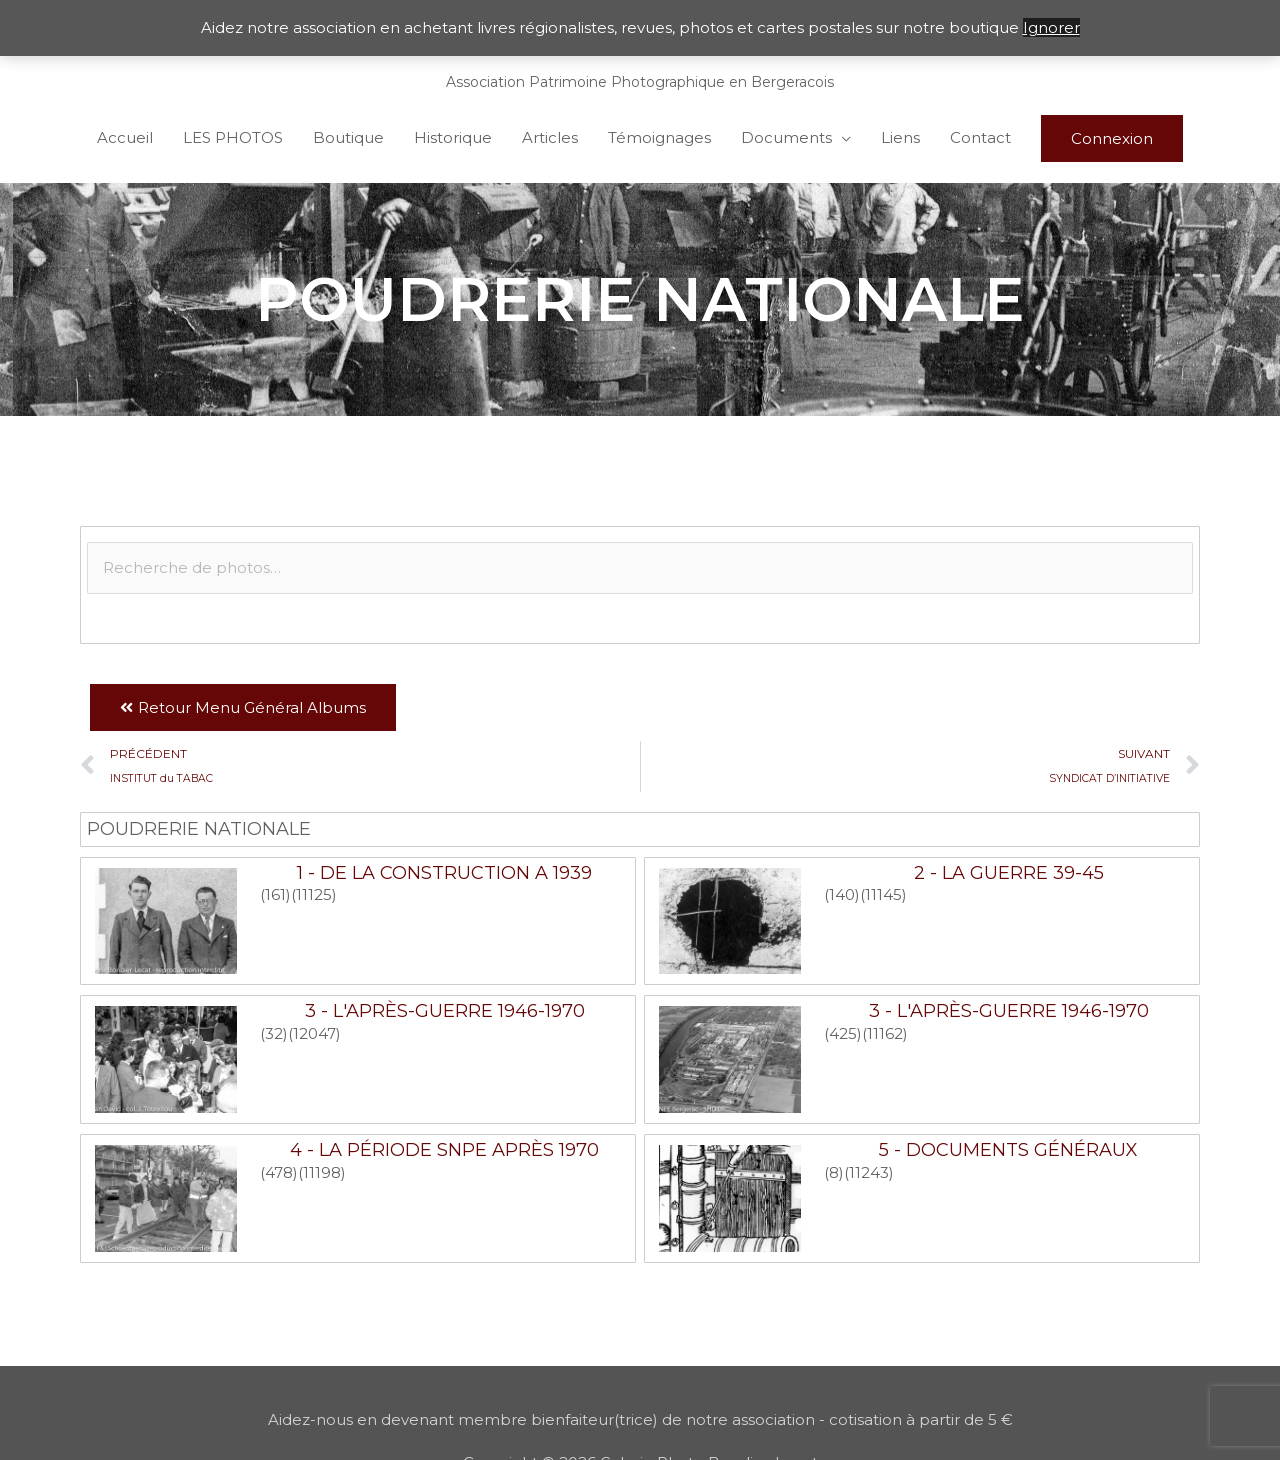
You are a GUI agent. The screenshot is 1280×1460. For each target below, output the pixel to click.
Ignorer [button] (1051, 27)
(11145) (883, 894)
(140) (842, 894)
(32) (274, 1033)
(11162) (885, 1033)
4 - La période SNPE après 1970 (444, 1150)
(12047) (314, 1033)
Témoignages (659, 137)
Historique (453, 137)
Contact (980, 137)
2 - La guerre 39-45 (1009, 873)
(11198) (322, 1172)
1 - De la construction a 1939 (444, 873)
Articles (550, 137)
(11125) (314, 894)
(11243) (869, 1172)
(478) (279, 1172)
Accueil (125, 137)
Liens (900, 137)
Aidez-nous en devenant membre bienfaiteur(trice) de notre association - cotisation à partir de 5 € (640, 1419)
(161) (275, 894)
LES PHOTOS (233, 137)
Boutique (348, 137)
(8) (834, 1172)
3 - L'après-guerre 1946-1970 (445, 1011)
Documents (786, 137)
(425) (843, 1033)
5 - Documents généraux (1008, 1150)
